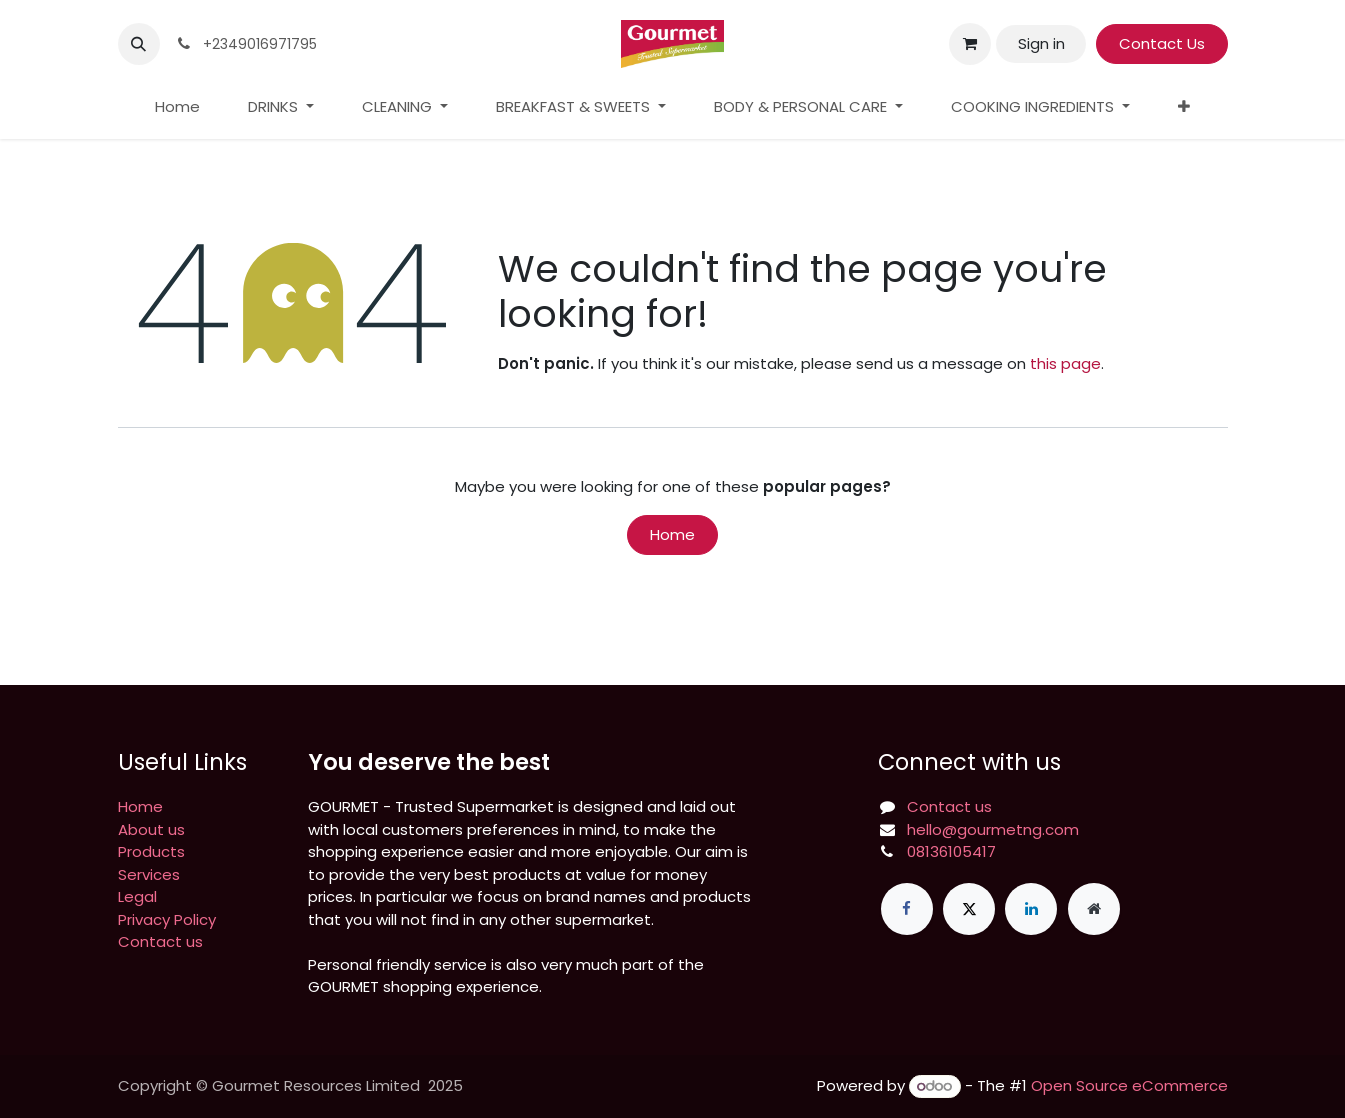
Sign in (1041, 43)
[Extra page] (1094, 909)
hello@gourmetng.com (993, 829)
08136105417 (951, 851)
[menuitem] (177, 107)
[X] (969, 909)
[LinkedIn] (1031, 909)
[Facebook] (907, 909)
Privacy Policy (167, 919)
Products (151, 851)
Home (672, 534)
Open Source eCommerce (1129, 1085)
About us (151, 829)
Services (149, 874)
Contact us (160, 941)
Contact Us (1162, 43)
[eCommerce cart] (970, 44)
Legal (137, 896)
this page (1065, 363)
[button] (139, 44)
